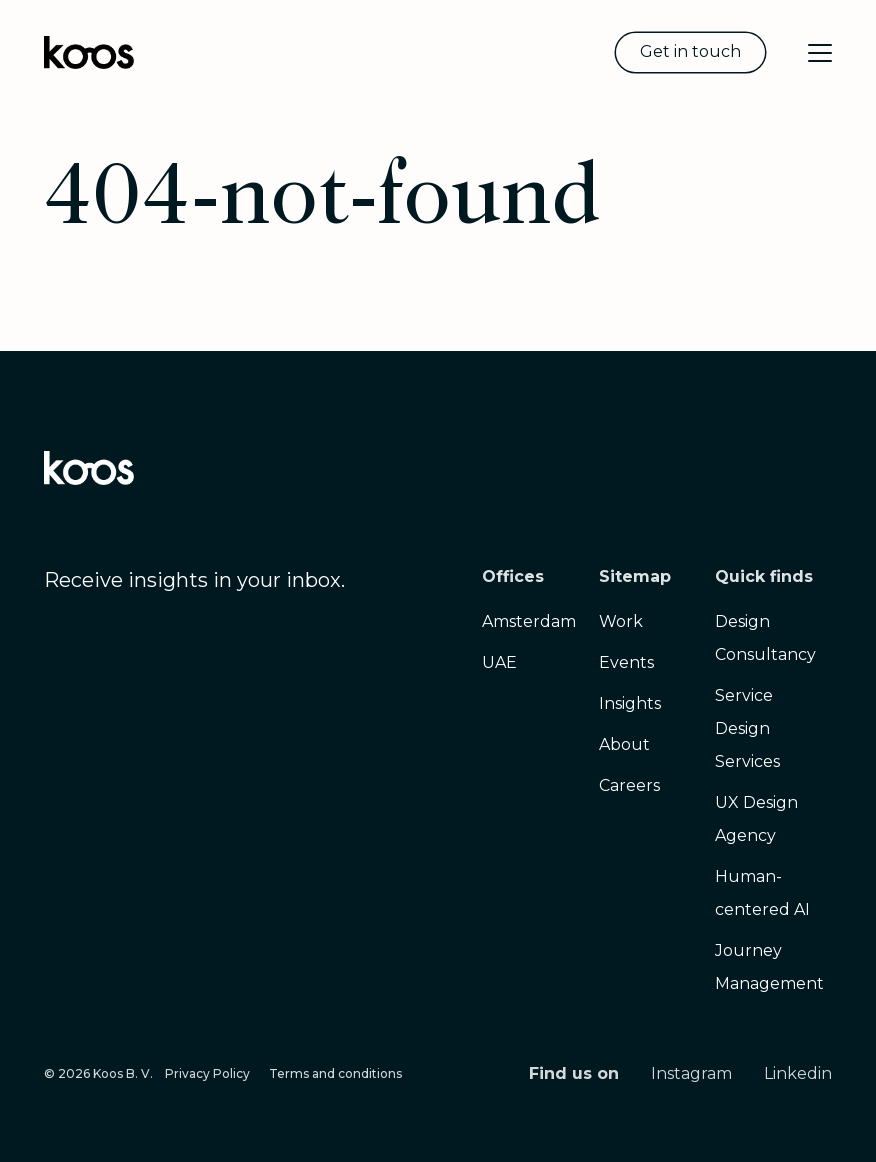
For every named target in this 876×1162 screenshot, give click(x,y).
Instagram (691, 1073)
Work (621, 621)
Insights (630, 703)
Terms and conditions (335, 1073)
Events (626, 662)
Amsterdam (529, 621)
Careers (629, 785)
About (624, 744)
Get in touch (690, 51)
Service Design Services (747, 728)
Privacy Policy (207, 1073)
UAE (499, 662)
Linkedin (798, 1073)
